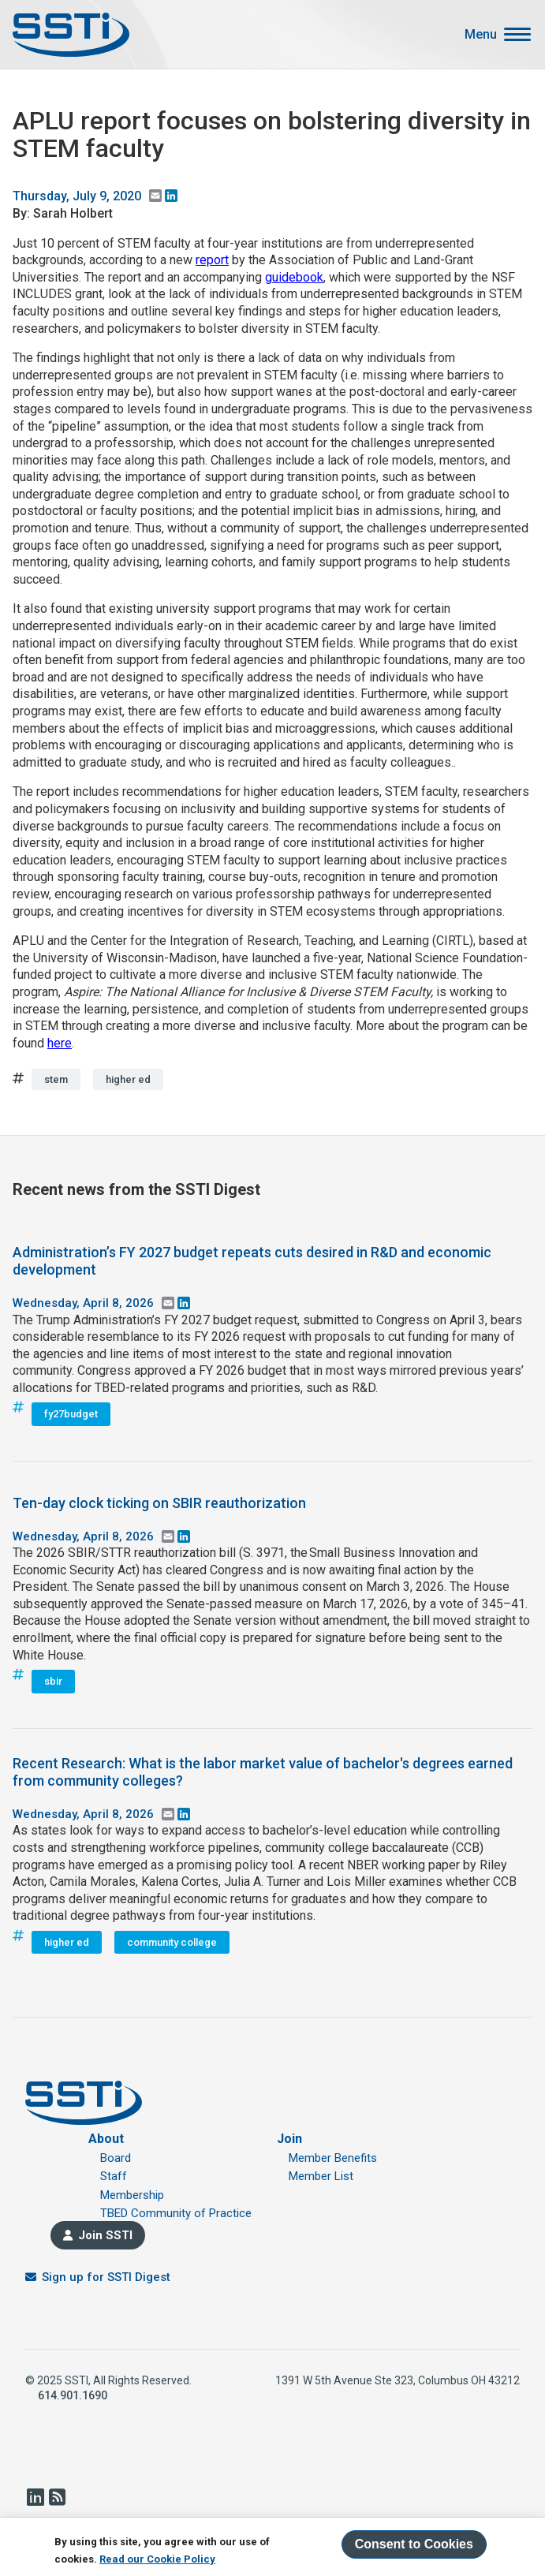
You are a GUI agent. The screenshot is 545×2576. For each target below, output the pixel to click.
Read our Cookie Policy (157, 2559)
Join (289, 2138)
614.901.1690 (72, 2395)
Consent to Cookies (414, 2544)
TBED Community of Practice (176, 2213)
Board (115, 2158)
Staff (113, 2176)
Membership (132, 2195)
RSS (56, 2497)
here (59, 1043)
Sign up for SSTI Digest (106, 2277)
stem (56, 1079)
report (212, 259)
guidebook (294, 277)
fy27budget (71, 1414)
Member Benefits (333, 2158)
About (106, 2138)
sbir (53, 1681)
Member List (321, 2176)
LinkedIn (34, 2497)
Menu (481, 35)
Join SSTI (105, 2235)
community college (172, 1942)
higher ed (128, 1079)
